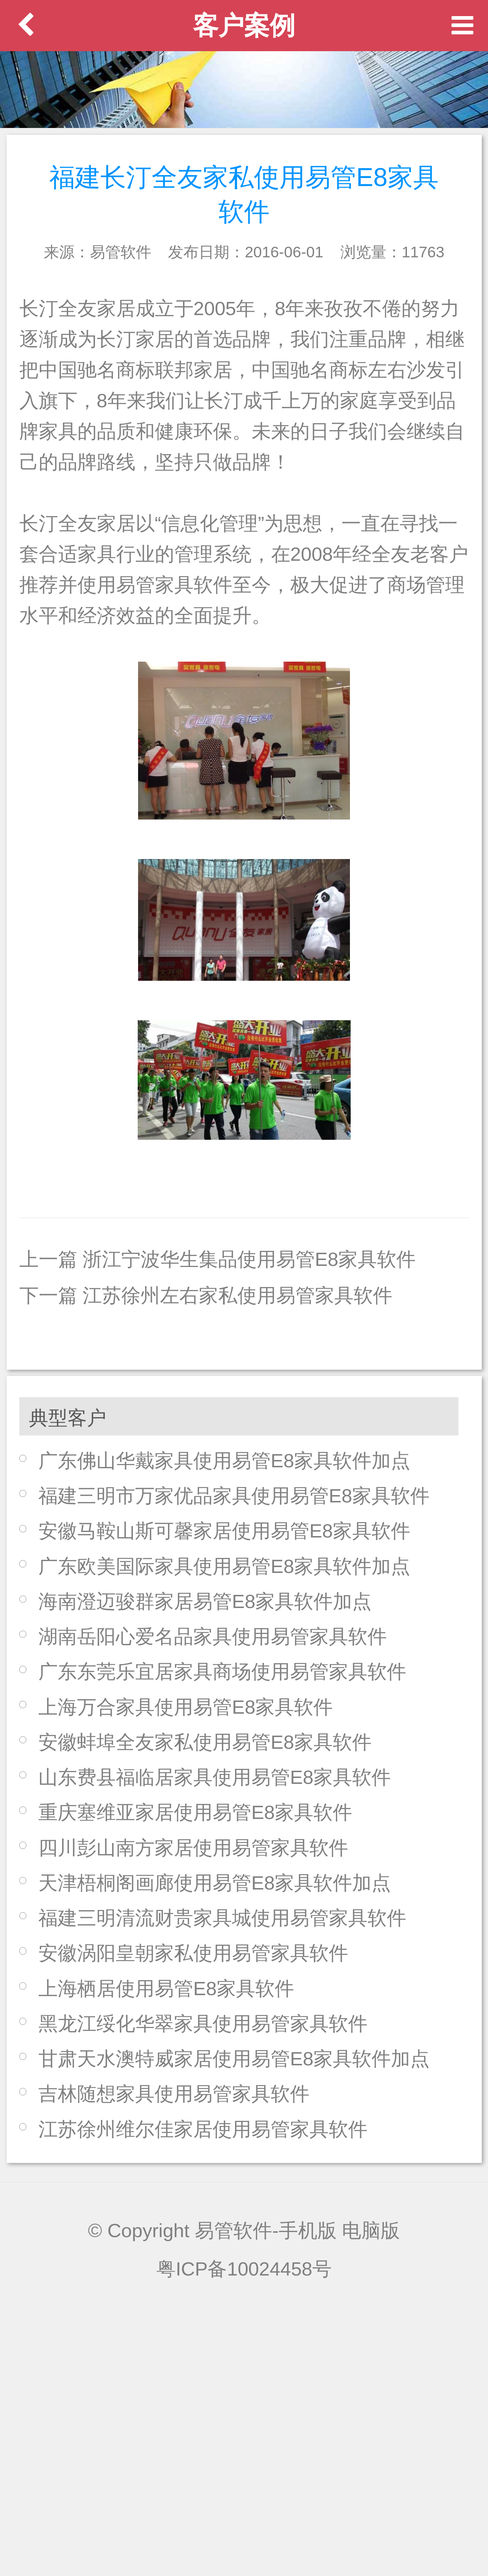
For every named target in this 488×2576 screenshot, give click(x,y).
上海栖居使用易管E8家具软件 (166, 1988)
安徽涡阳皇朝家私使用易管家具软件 (193, 1953)
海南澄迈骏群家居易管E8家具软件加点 (204, 1601)
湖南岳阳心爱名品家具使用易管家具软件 (212, 1636)
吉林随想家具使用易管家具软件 (173, 2093)
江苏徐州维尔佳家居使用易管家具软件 (202, 2129)
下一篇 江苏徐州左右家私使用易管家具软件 (206, 1295)
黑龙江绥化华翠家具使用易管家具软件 (202, 2023)
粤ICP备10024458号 (244, 2269)
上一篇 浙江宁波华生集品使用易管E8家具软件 (217, 1259)
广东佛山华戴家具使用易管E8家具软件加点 (224, 1460)
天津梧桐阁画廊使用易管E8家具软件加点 (214, 1883)
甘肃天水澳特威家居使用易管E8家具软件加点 (234, 2058)
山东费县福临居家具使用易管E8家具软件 (214, 1777)
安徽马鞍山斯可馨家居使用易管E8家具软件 (224, 1531)
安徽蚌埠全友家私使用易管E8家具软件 (204, 1742)
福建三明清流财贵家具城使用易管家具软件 (222, 1918)
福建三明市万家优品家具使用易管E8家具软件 (234, 1495)
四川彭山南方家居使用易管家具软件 (193, 1847)
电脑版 (371, 2230)
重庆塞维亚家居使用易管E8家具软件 (195, 1812)
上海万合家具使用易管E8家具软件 (185, 1707)
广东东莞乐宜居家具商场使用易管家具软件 (222, 1671)
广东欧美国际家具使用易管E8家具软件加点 (224, 1566)
